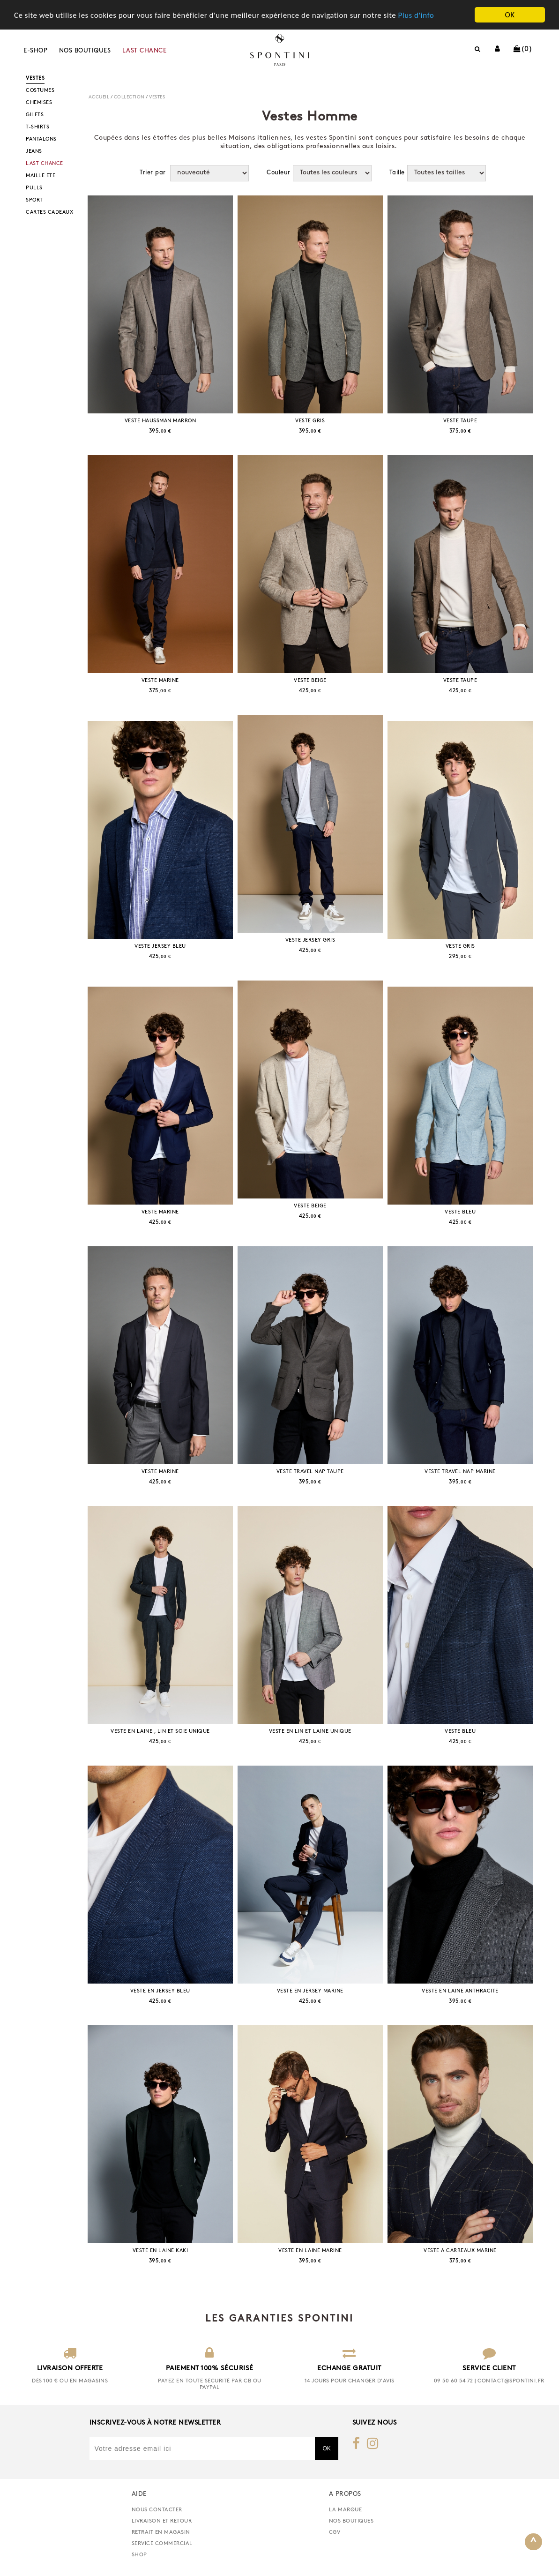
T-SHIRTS (37, 127)
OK (509, 15)
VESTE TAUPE (460, 421)
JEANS (34, 151)
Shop (139, 2555)
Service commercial (162, 2543)
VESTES (35, 78)
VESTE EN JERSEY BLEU (160, 1991)
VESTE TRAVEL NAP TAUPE (310, 1472)
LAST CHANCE (144, 51)
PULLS (34, 188)
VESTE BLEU (460, 1212)
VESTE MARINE (160, 680)
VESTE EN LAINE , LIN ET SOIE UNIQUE (160, 1731)
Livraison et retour (162, 2521)
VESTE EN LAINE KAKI (160, 2251)
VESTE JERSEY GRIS (310, 940)
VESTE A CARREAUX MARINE (460, 2251)
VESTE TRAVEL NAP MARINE (460, 1472)
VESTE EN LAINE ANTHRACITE (460, 1991)
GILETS (35, 115)
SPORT (34, 200)
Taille (397, 173)
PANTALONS (41, 139)
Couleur (279, 173)
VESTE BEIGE (310, 680)
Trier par (153, 173)
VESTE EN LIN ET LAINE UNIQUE (310, 1731)
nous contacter (157, 2510)
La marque (345, 2510)
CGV (335, 2532)
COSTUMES (40, 90)
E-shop (35, 51)
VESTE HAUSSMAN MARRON (160, 421)
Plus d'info (416, 15)
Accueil (99, 97)
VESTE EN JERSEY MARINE (310, 1991)
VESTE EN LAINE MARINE (310, 2251)
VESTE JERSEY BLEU (160, 946)
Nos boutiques (85, 51)
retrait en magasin (161, 2532)
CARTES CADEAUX (49, 212)
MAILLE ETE (40, 176)
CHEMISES (39, 102)
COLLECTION (129, 97)
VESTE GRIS (310, 421)
